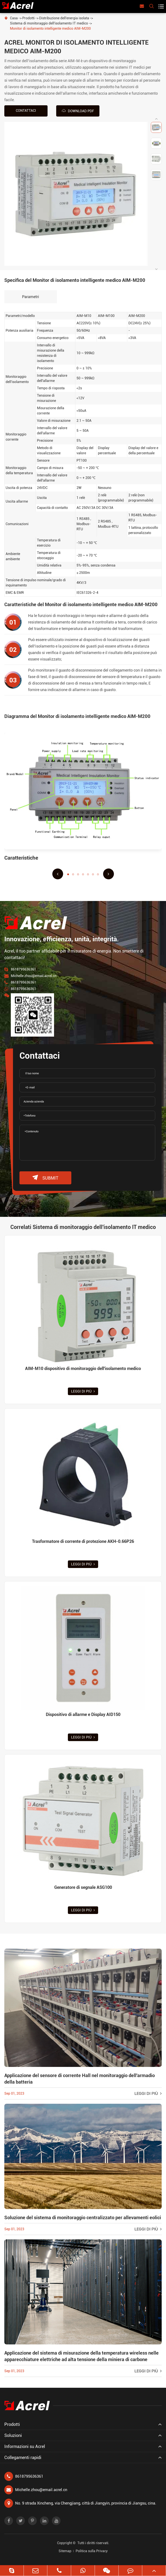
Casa (14, 18)
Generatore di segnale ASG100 (83, 1887)
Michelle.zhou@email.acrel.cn (33, 976)
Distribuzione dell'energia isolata (64, 18)
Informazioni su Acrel (24, 2446)
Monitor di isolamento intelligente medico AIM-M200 (50, 28)
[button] (156, 119)
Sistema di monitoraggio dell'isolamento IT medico (49, 23)
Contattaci (26, 111)
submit (45, 1178)
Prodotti (28, 18)
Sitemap (65, 2551)
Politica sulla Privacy (92, 2551)
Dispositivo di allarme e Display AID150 (83, 1714)
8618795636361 (23, 969)
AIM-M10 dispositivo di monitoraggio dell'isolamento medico (83, 1368)
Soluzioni (13, 2435)
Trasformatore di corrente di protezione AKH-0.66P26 (83, 1541)
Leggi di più (83, 1391)
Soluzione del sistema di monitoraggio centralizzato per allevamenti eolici (82, 2217)
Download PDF (78, 110)
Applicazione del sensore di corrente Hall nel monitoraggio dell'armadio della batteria (79, 2079)
